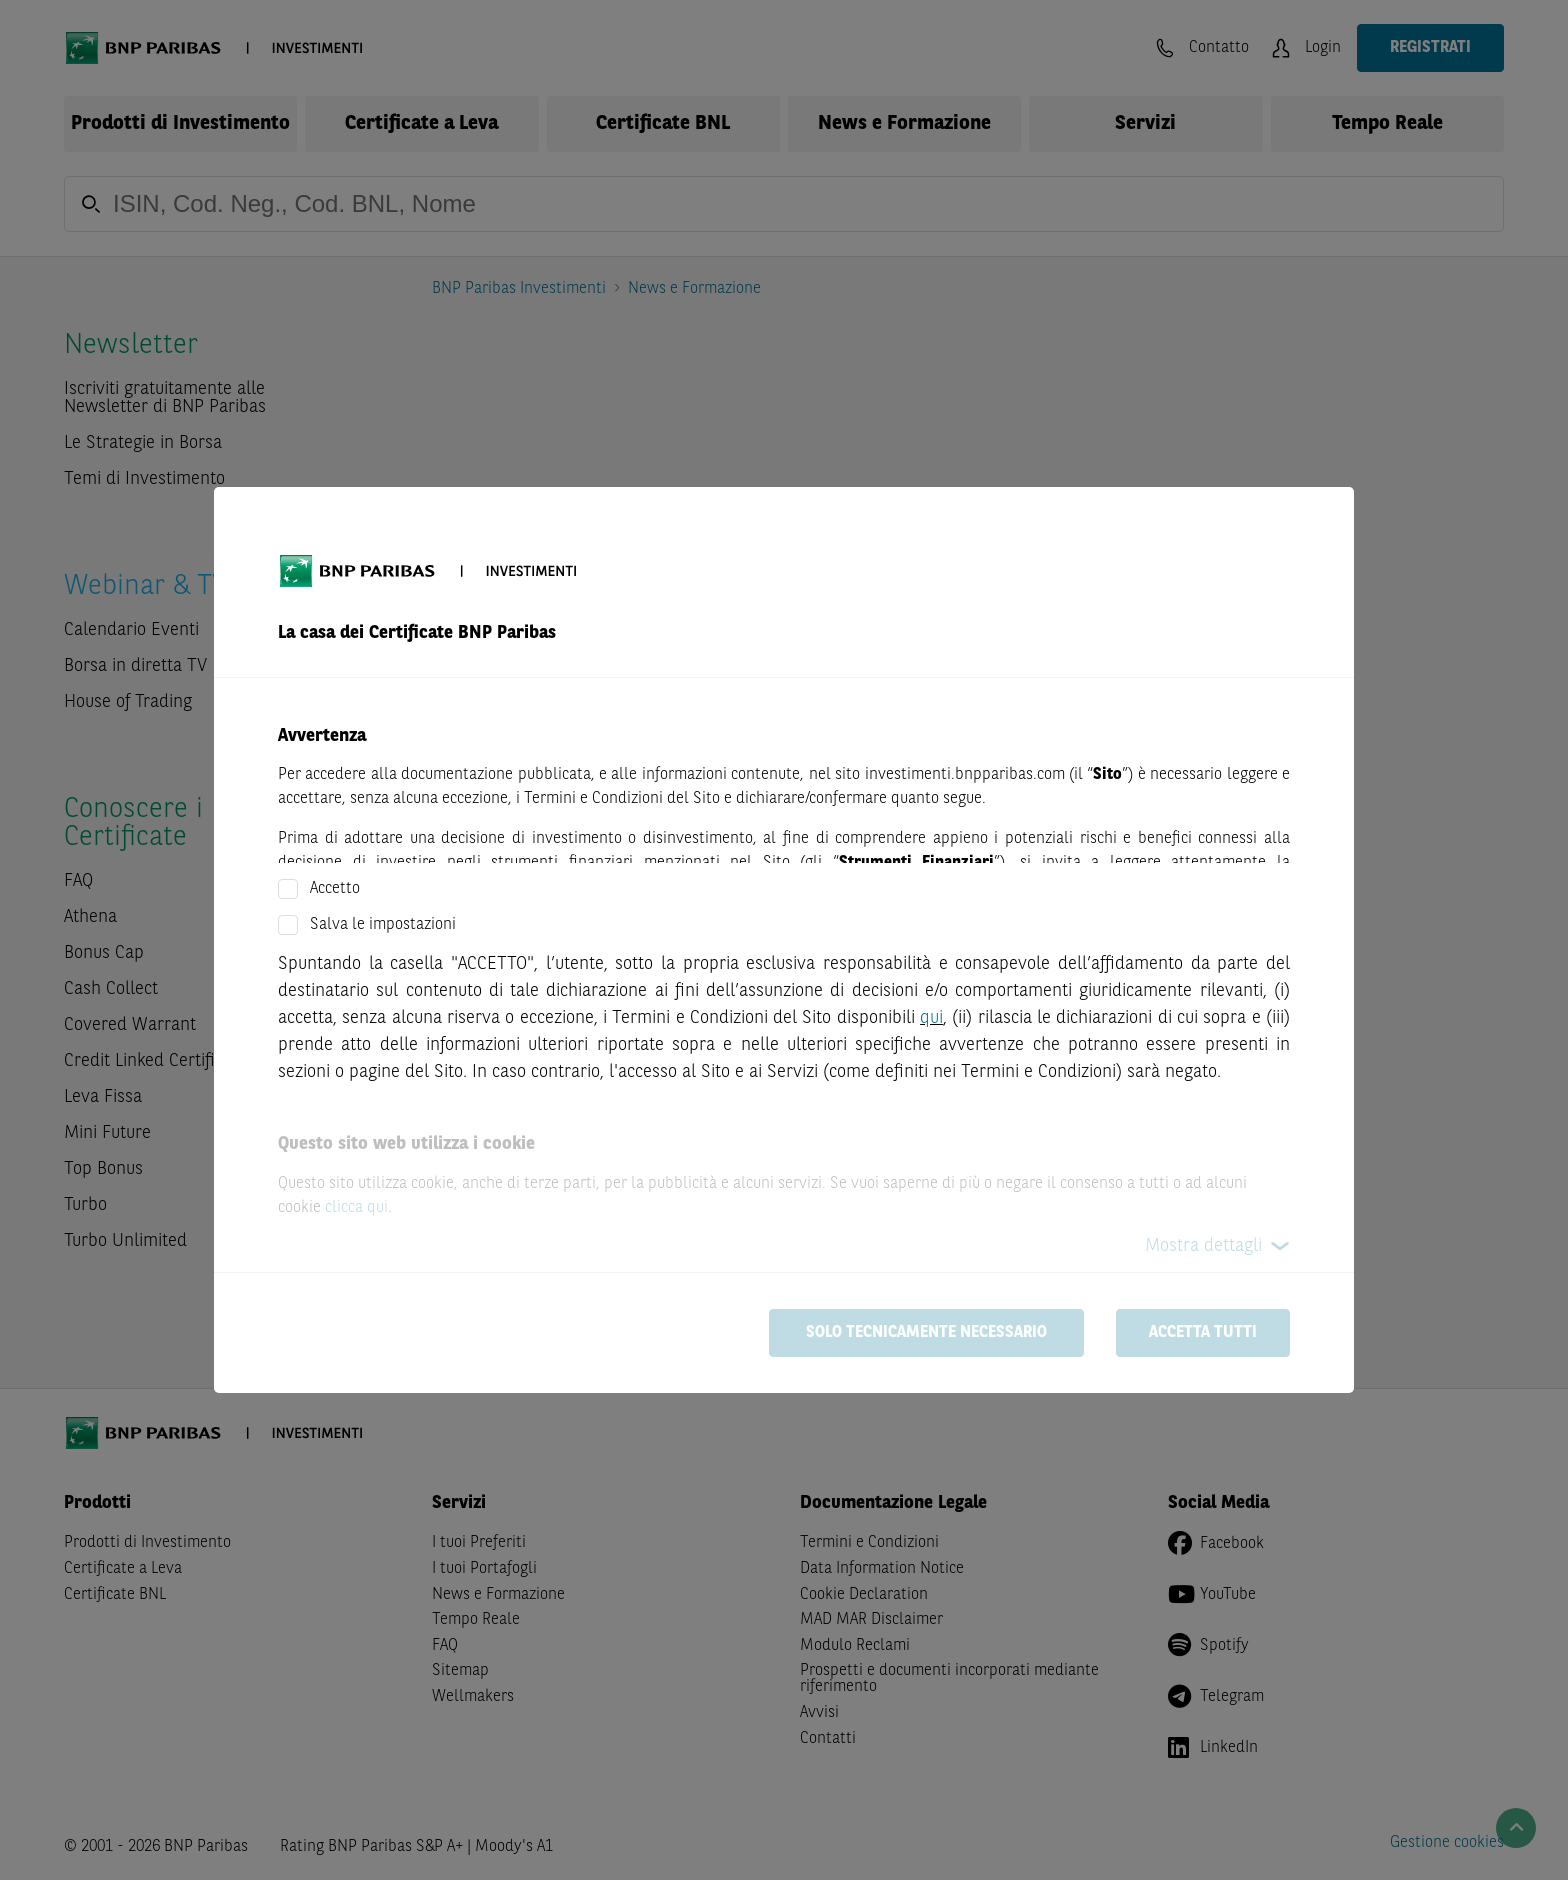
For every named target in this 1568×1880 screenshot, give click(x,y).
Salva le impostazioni (383, 925)
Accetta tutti (1203, 1333)
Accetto (335, 889)
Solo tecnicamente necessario (926, 1333)
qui (931, 1018)
